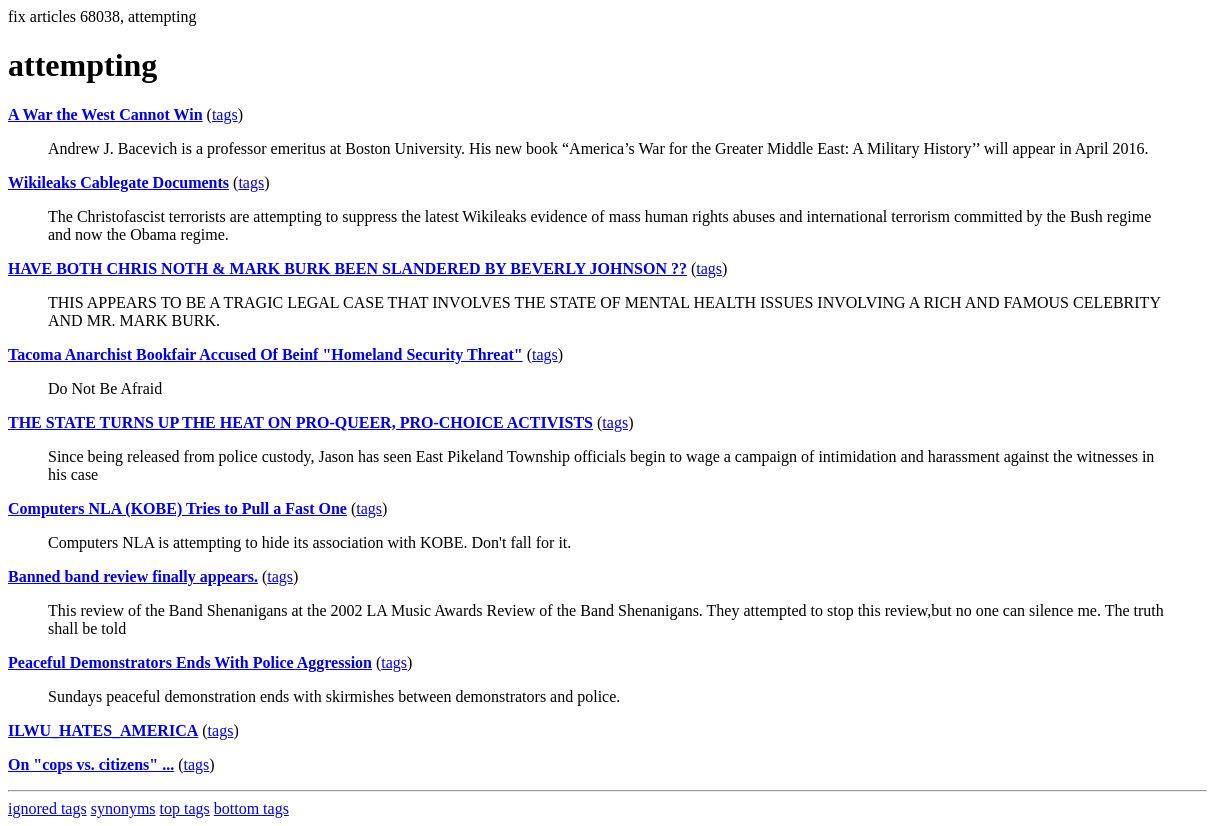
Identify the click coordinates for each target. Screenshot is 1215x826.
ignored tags (47, 808)
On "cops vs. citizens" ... (91, 764)
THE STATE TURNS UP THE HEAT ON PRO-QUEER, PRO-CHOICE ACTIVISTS (300, 422)
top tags (185, 808)
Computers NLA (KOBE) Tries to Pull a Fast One (177, 508)
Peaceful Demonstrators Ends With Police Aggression (190, 662)
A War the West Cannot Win (105, 114)
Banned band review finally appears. (133, 576)
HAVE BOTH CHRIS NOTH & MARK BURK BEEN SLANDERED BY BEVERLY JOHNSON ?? (347, 268)
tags (225, 114)
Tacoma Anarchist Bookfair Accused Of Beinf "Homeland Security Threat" (265, 354)
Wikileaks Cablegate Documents (118, 182)
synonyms (123, 808)
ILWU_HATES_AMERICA (103, 730)
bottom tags (251, 808)
